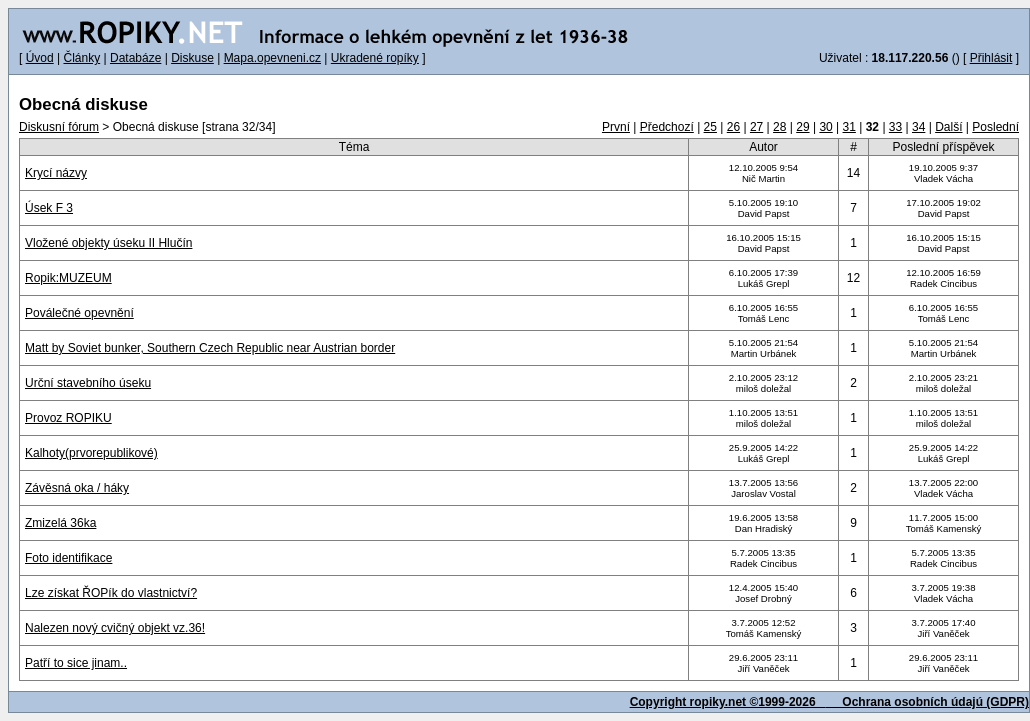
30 (825, 127)
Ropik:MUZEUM (68, 278)
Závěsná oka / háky (77, 488)
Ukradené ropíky (375, 58)
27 (756, 127)
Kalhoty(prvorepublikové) (91, 453)
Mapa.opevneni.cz (272, 58)
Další (948, 127)
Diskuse (192, 58)
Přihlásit (991, 58)
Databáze (135, 58)
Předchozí (667, 127)
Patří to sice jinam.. (76, 663)
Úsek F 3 (49, 208)
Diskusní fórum (59, 127)
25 (710, 127)
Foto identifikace (68, 558)
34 (918, 127)
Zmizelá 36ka (60, 523)
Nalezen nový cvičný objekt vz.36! (115, 628)
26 (733, 127)
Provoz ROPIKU (68, 418)
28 (779, 127)
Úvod (40, 58)
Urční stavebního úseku (88, 383)
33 (895, 127)
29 (802, 127)
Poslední (995, 127)
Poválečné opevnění (79, 313)
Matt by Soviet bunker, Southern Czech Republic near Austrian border (210, 348)
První (616, 127)
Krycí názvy (56, 173)
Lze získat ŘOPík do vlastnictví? (111, 593)
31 (849, 127)
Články (81, 58)
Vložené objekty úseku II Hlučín (108, 243)
